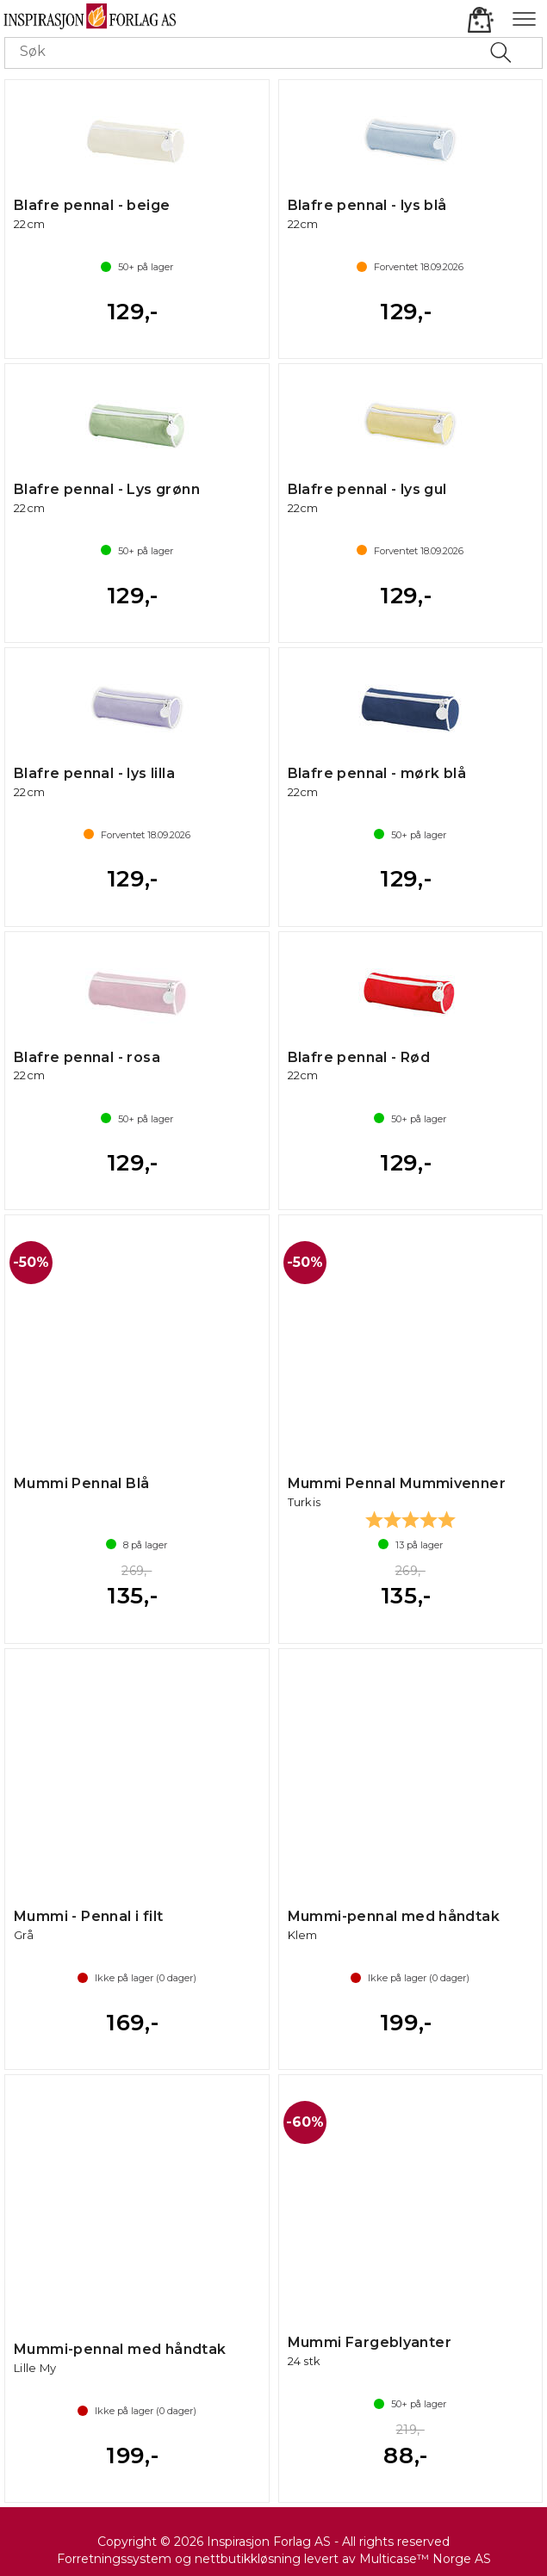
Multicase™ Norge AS (425, 2559)
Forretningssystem (114, 2559)
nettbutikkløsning (248, 2559)
